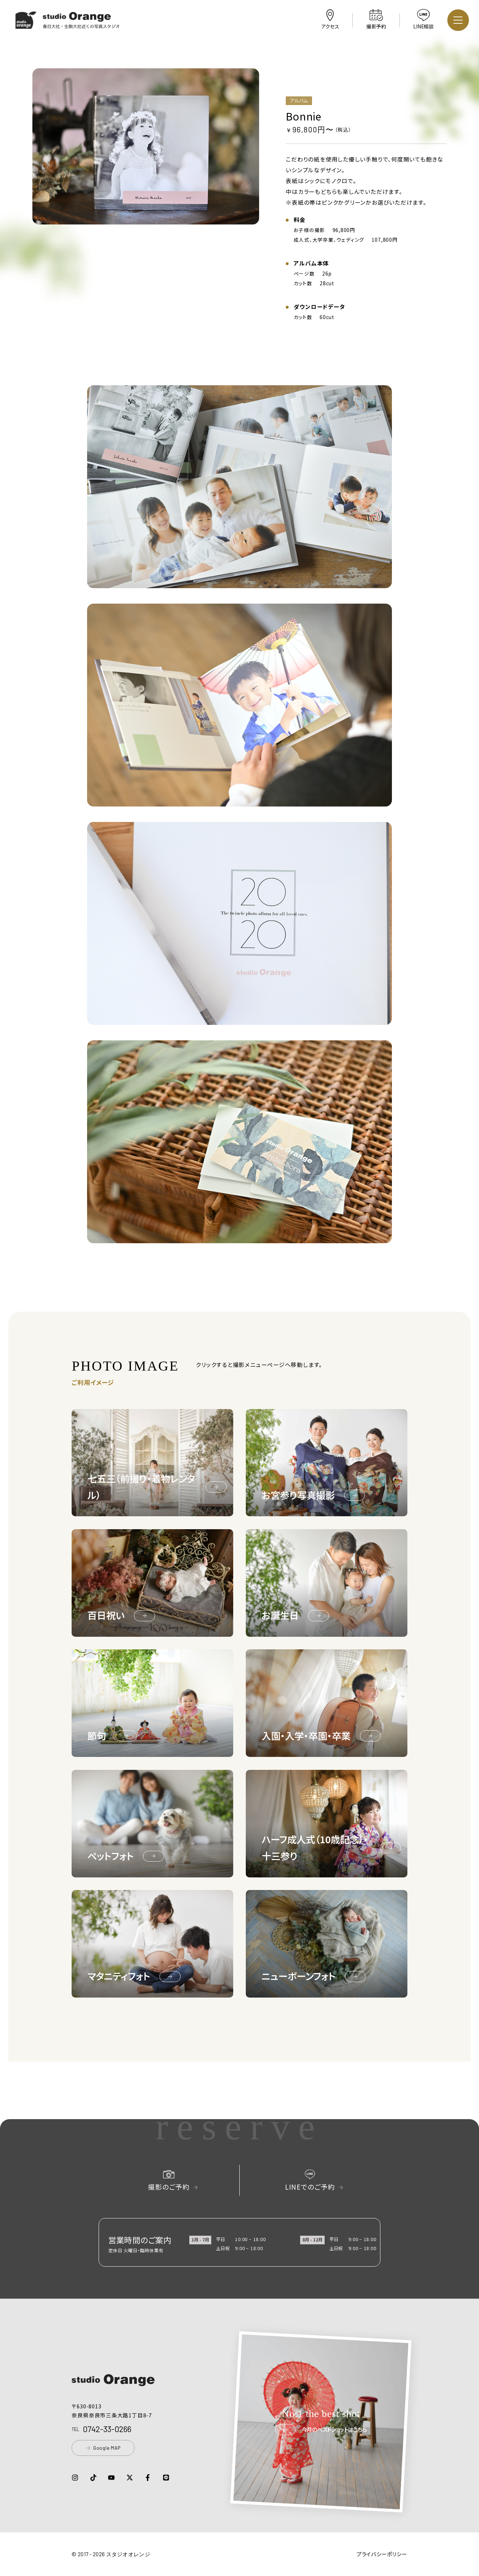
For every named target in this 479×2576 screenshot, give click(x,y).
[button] (67, 24)
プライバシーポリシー (382, 2554)
